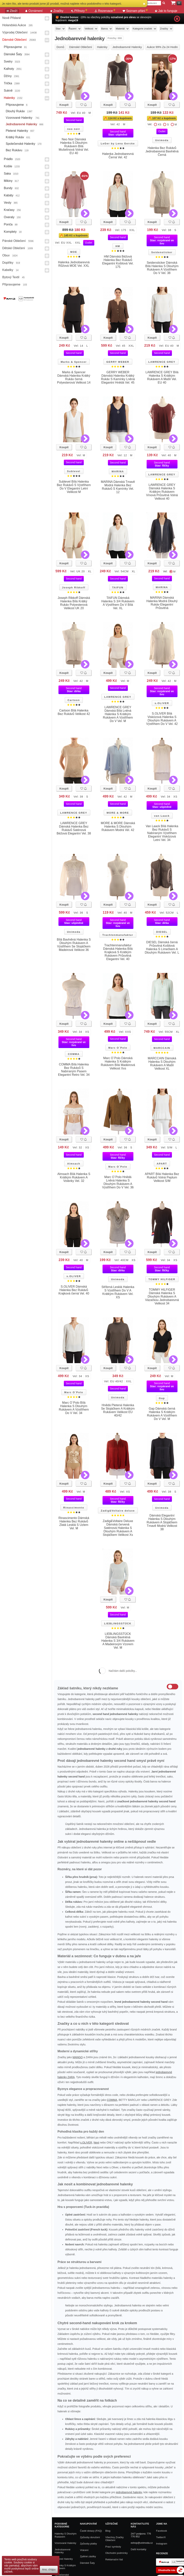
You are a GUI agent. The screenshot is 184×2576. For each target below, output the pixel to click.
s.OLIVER (162, 703)
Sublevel (73, 471)
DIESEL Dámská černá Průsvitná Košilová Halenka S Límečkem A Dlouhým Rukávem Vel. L (162, 947)
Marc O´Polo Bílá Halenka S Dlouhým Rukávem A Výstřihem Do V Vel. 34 (74, 1408)
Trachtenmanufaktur (117, 934)
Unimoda (162, 140)
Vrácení (84, 2550)
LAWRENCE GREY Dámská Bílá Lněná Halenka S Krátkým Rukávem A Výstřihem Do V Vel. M (118, 714)
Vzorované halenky (19, 117)
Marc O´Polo (117, 1047)
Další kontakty (138, 2549)
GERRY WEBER (117, 361)
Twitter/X (161, 2537)
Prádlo (8, 159)
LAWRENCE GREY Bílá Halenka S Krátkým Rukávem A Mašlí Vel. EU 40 (161, 377)
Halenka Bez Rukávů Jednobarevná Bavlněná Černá (162, 151)
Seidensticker (161, 252)
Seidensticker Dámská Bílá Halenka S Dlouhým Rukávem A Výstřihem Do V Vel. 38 (161, 268)
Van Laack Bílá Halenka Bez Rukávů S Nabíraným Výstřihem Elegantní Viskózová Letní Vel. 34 (162, 833)
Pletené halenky (17, 130)
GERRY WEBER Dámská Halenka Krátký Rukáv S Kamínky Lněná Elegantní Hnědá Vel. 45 (118, 377)
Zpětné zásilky (88, 2556)
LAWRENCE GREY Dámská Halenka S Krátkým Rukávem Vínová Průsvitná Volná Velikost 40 (162, 491)
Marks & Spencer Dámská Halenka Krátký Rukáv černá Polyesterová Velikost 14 (73, 377)
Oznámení (34, 10)
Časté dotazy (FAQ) (91, 2530)
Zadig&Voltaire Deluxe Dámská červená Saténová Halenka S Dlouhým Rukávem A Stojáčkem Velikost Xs (118, 1527)
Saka (7, 173)
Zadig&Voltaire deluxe (118, 1510)
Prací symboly (113, 2546)
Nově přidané (11, 18)
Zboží (12, 10)
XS (159, 124)
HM (117, 246)
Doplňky (7, 262)
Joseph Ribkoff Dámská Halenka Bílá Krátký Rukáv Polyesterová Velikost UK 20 (74, 603)
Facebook (161, 2530)
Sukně (8, 90)
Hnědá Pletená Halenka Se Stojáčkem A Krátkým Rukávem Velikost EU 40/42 (118, 1410)
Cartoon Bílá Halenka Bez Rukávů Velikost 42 (74, 712)
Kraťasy (9, 209)
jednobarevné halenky (129, 2492)
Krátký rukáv (15, 137)
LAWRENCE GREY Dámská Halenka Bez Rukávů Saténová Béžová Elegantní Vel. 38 (74, 828)
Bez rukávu (14, 150)
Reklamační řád (114, 2559)
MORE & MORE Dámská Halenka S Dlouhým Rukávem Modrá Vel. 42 (118, 826)
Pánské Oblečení (14, 240)
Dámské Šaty (13, 54)
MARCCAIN (162, 1047)
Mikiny (8, 180)
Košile (8, 166)
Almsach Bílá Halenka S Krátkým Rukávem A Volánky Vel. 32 (73, 1177)
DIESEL (162, 931)
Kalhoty (9, 68)
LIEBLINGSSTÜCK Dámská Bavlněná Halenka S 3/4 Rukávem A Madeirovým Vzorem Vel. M (118, 1640)
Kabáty (8, 195)
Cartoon (74, 700)
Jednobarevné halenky (21, 124)
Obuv (6, 255)
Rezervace (105, 10)
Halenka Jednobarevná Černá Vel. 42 (118, 155)
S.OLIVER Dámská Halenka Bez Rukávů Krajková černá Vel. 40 (73, 1290)
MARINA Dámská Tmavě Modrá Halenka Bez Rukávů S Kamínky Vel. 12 (118, 487)
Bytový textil (10, 277)
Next (96, 2142)
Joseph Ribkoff (73, 587)
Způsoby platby (88, 2543)
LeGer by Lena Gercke (118, 143)
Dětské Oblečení (13, 248)
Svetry (8, 61)
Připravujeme (13, 47)
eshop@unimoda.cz (142, 2542)
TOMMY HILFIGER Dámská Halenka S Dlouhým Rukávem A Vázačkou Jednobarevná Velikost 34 (162, 1296)
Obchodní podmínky (116, 2553)
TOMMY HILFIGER (161, 1279)
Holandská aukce (14, 25)
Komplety (10, 231)
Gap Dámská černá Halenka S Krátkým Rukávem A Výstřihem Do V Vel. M (162, 1414)
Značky (56, 10)
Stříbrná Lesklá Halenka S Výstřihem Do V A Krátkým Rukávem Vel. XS (118, 1292)
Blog (107, 2530)
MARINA (118, 471)
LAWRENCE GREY (161, 361)
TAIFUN (117, 587)
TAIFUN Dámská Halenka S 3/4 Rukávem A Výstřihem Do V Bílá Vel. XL (118, 603)
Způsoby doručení (90, 2537)
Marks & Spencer (74, 361)
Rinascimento (73, 1507)
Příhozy (79, 10)
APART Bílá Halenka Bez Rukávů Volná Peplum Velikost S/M (162, 1177)
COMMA (74, 1054)
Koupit (63, 104)
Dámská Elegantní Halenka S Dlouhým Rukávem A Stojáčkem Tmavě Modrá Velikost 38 (162, 1522)
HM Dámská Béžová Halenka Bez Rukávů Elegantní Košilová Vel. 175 (118, 261)
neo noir (73, 129)
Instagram (161, 2543)
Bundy (8, 188)
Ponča (8, 224)
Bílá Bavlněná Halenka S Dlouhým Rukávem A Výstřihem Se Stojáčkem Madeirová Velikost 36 (74, 944)
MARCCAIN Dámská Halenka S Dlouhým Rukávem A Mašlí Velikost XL (162, 1063)
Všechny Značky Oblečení (114, 2539)
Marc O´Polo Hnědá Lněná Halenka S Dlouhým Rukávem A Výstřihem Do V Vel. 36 (118, 1182)
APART (162, 1163)
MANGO (78, 2057)
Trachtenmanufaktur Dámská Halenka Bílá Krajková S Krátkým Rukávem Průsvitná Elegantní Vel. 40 (118, 952)
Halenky (9, 97)
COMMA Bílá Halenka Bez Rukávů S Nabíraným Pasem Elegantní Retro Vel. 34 (74, 1069)
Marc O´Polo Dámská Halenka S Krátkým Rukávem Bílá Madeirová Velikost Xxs (118, 1063)
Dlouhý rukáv (15, 111)
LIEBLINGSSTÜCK (117, 1623)
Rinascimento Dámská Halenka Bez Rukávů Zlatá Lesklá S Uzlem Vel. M (73, 1523)
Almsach (73, 1163)
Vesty (7, 202)
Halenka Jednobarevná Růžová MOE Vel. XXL (74, 264)
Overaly (9, 217)
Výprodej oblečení (15, 32)
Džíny (8, 76)
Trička (8, 83)
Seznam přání (135, 10)
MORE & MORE (118, 812)
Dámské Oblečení (14, 39)
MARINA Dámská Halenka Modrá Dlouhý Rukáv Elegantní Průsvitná (162, 603)
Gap (162, 1398)
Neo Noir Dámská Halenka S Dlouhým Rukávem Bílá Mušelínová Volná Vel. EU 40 (74, 146)
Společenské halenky (20, 143)
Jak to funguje (166, 10)
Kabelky (7, 270)
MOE (73, 251)
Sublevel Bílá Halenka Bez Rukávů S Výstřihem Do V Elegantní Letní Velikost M (74, 487)
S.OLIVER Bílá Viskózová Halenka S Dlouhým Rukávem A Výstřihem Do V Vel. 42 (162, 718)
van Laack (162, 815)
